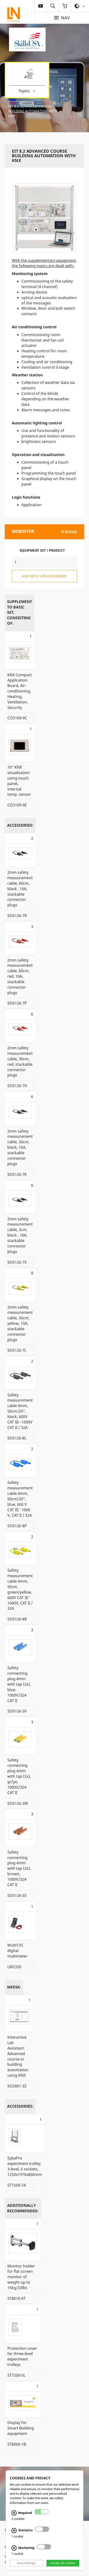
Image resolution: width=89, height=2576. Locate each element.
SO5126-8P (17, 1525)
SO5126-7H (17, 1085)
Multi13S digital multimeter (17, 1951)
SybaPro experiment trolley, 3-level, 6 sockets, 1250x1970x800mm (24, 2166)
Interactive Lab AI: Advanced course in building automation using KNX (17, 2056)
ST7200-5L (16, 2375)
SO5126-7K (17, 1174)
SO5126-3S (17, 1895)
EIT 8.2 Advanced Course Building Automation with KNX (32, 111)
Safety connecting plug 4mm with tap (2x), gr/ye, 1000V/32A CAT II (19, 1776)
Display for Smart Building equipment (20, 2428)
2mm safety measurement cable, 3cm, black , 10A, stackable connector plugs (20, 1235)
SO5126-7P (17, 1003)
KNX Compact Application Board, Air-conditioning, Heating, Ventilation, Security (19, 691)
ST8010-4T (16, 2298)
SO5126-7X (17, 1262)
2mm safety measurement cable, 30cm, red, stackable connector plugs (20, 1061)
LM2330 (14, 1966)
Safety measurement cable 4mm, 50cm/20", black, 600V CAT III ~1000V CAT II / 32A (20, 1411)
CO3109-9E (17, 805)
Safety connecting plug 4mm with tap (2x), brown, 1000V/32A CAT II (19, 1868)
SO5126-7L (16, 1350)
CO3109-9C (17, 718)
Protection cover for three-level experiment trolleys (22, 2356)
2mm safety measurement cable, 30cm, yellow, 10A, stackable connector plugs (20, 1323)
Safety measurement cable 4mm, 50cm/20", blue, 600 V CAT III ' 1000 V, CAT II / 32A (20, 1499)
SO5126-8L (16, 1438)
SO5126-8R (17, 1619)
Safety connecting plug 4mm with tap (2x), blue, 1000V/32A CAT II (19, 1684)
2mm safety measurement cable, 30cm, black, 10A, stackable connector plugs (20, 1147)
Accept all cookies (63, 2563)
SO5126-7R (17, 915)
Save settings (26, 2563)
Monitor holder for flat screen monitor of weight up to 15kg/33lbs (21, 2276)
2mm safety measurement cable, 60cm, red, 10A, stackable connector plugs (20, 976)
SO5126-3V (17, 1711)
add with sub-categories (44, 576)
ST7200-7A (16, 2185)
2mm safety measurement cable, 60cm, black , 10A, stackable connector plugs (20, 889)
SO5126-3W (17, 1803)
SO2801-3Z (17, 2086)
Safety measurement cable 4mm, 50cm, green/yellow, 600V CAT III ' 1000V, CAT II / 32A (20, 1589)
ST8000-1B (16, 2444)
